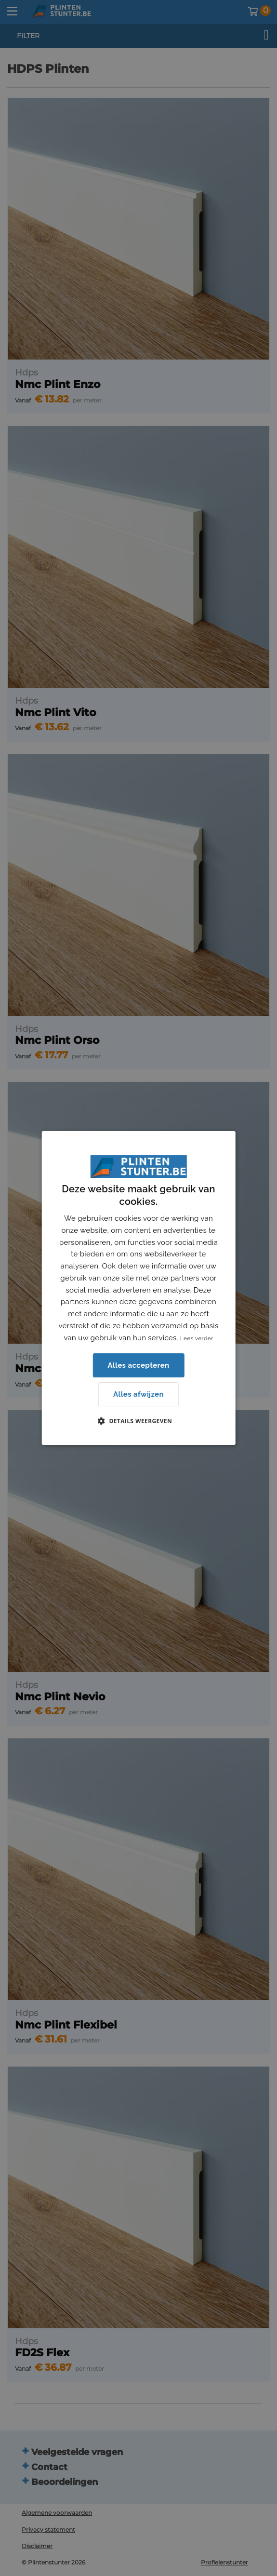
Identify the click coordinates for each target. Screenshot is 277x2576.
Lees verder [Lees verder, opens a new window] (196, 1338)
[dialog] (138, 1288)
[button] (138, 1421)
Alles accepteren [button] (138, 1365)
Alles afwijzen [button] (138, 1394)
